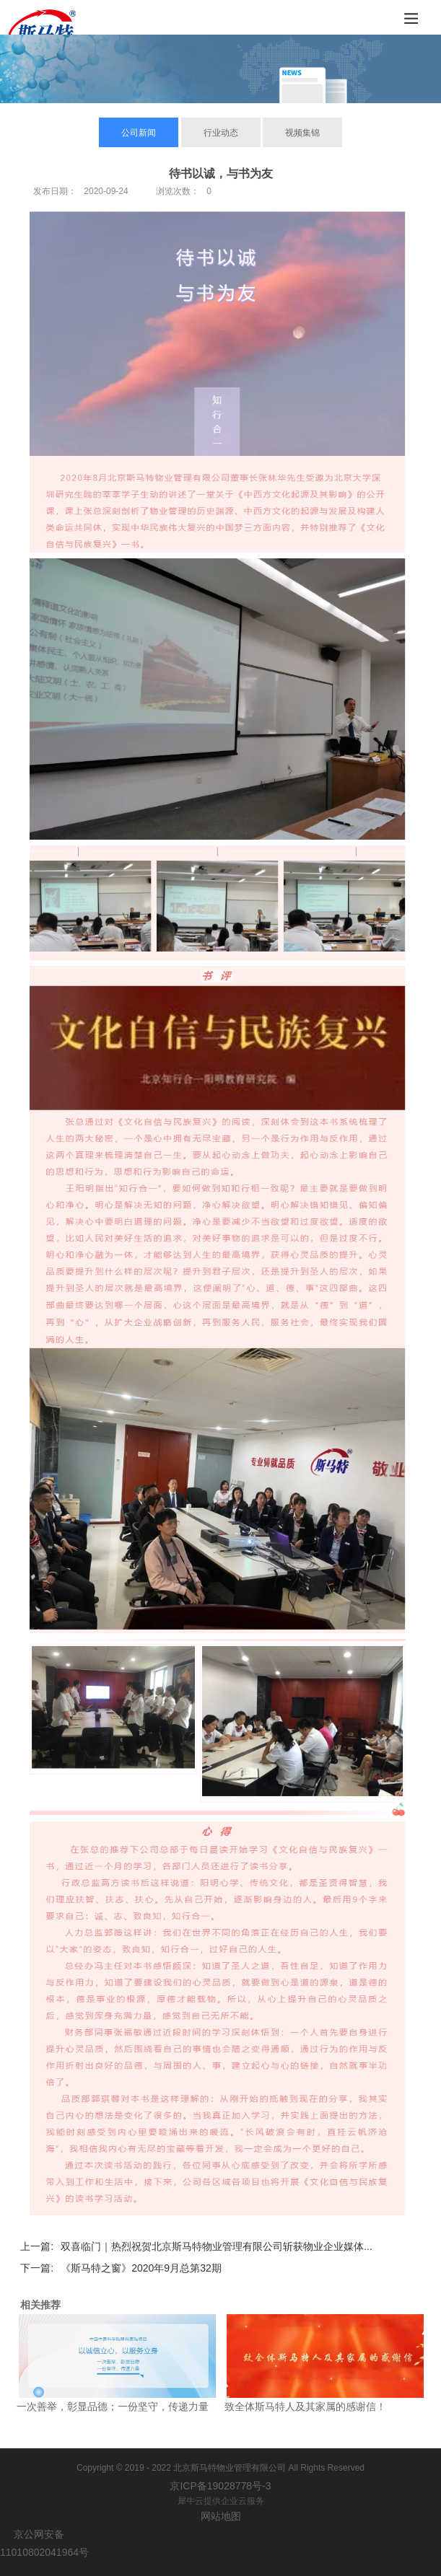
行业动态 (221, 133)
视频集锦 (302, 133)
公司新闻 (138, 133)
